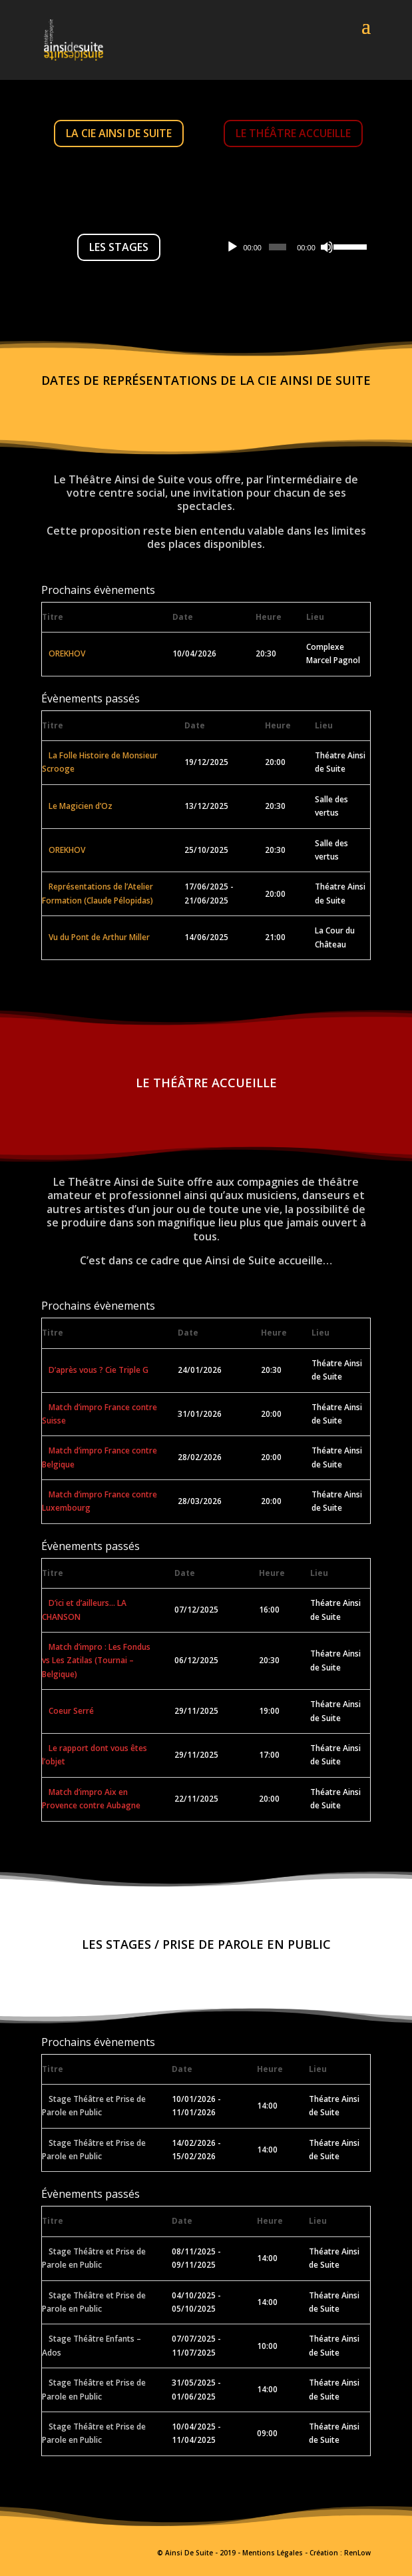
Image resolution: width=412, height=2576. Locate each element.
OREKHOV (67, 653)
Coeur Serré (71, 1710)
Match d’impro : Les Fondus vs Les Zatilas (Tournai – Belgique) (96, 1660)
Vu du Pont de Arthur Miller (99, 937)
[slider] (277, 247)
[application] (293, 247)
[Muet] (326, 247)
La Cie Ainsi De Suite (119, 133)
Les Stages (118, 247)
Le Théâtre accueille (293, 133)
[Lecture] (232, 247)
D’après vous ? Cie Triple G (98, 1370)
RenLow (357, 2552)
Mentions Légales (272, 2552)
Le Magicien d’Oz (80, 806)
